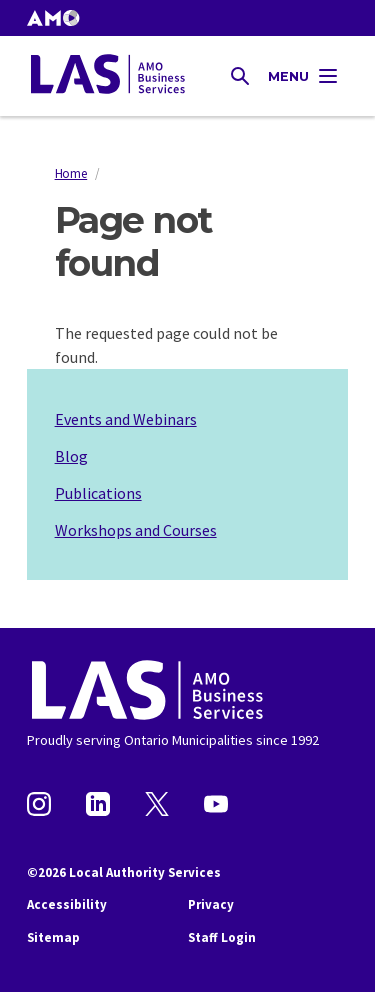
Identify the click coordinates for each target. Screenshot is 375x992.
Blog (71, 456)
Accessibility (67, 904)
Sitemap (53, 937)
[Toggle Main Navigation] (304, 76)
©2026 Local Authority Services (124, 872)
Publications (98, 493)
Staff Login (222, 937)
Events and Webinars (126, 419)
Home (71, 173)
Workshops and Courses (136, 530)
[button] (53, 18)
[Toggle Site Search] (240, 76)
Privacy (211, 904)
